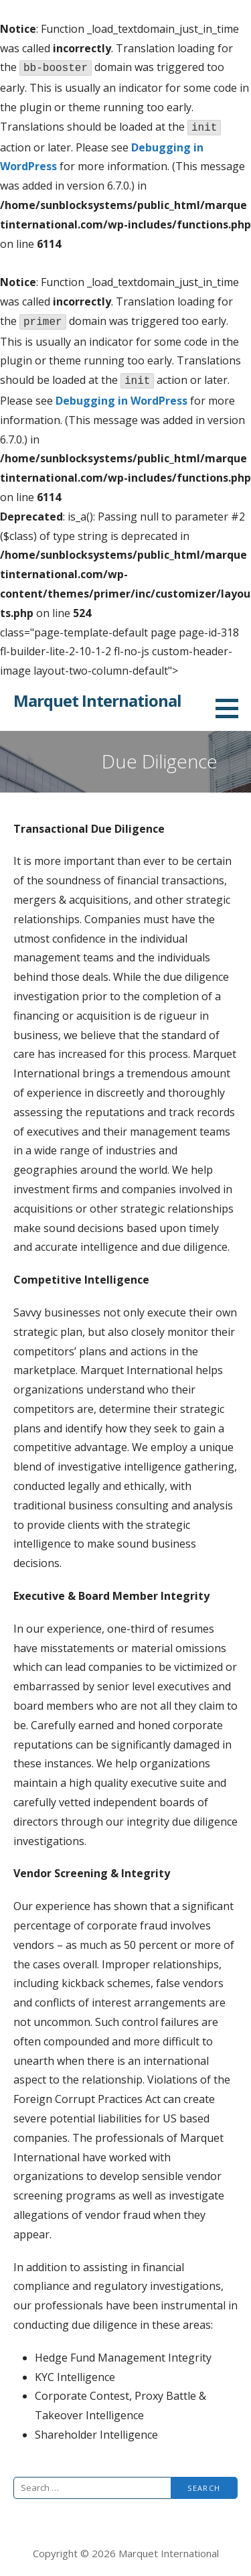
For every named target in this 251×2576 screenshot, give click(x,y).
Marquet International (97, 700)
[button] (231, 708)
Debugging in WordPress (121, 400)
